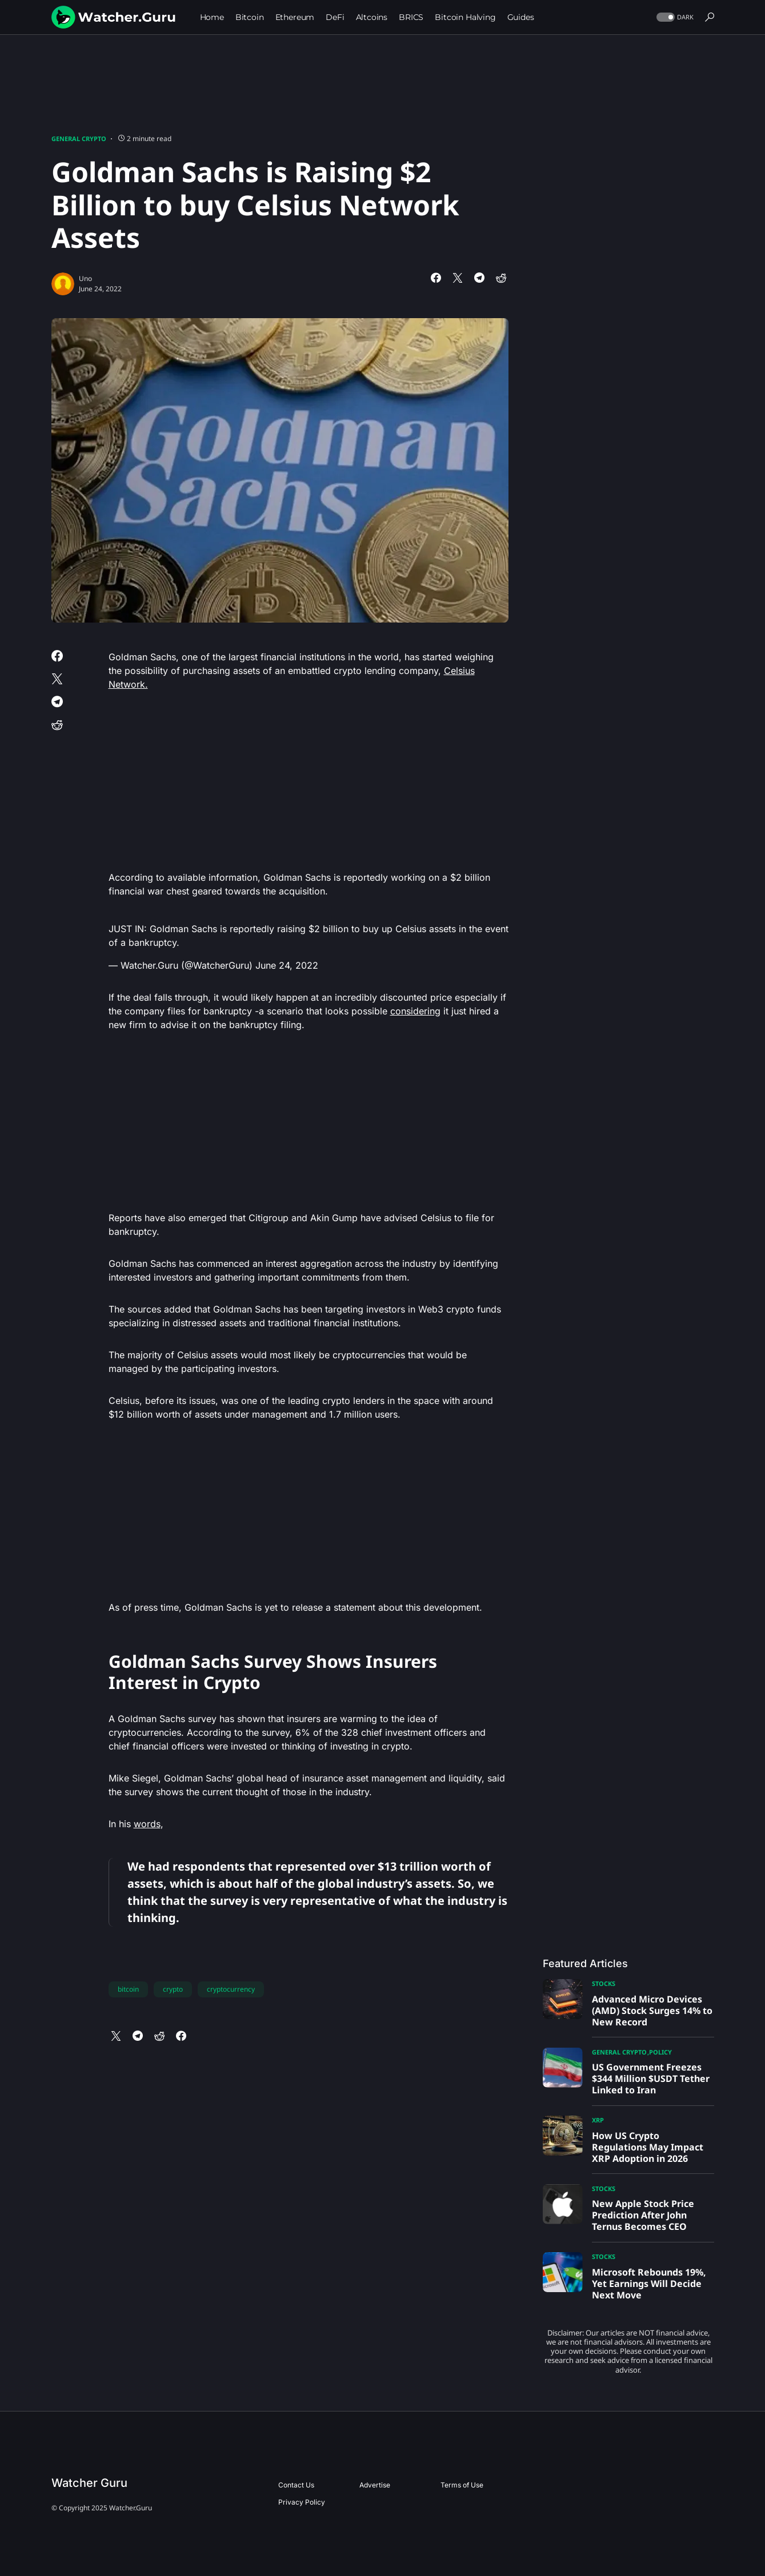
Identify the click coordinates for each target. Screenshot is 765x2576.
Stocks (603, 1983)
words (147, 1823)
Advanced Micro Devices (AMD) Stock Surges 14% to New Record (652, 2010)
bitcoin (128, 1989)
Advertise (374, 2485)
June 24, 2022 (286, 965)
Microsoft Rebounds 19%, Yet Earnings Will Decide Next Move (649, 2283)
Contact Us (296, 2485)
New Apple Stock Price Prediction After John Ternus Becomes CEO (643, 2215)
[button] (674, 17)
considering (415, 1011)
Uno (85, 278)
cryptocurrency (231, 1989)
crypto (173, 1989)
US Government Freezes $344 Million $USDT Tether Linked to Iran (651, 2078)
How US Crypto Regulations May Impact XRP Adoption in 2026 (647, 2147)
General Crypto (78, 138)
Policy (660, 2052)
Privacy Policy (301, 2502)
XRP (598, 2120)
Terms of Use (461, 2485)
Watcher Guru (89, 2483)
